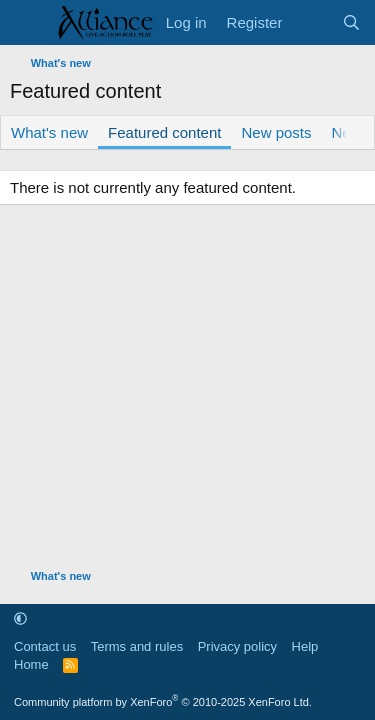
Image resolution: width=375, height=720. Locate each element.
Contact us (45, 646)
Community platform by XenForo (163, 702)
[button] (20, 618)
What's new (49, 132)
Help (305, 646)
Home (31, 664)
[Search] (351, 22)
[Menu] (27, 23)
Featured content (164, 132)
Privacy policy (237, 646)
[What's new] (311, 22)
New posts (276, 132)
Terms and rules (137, 646)
